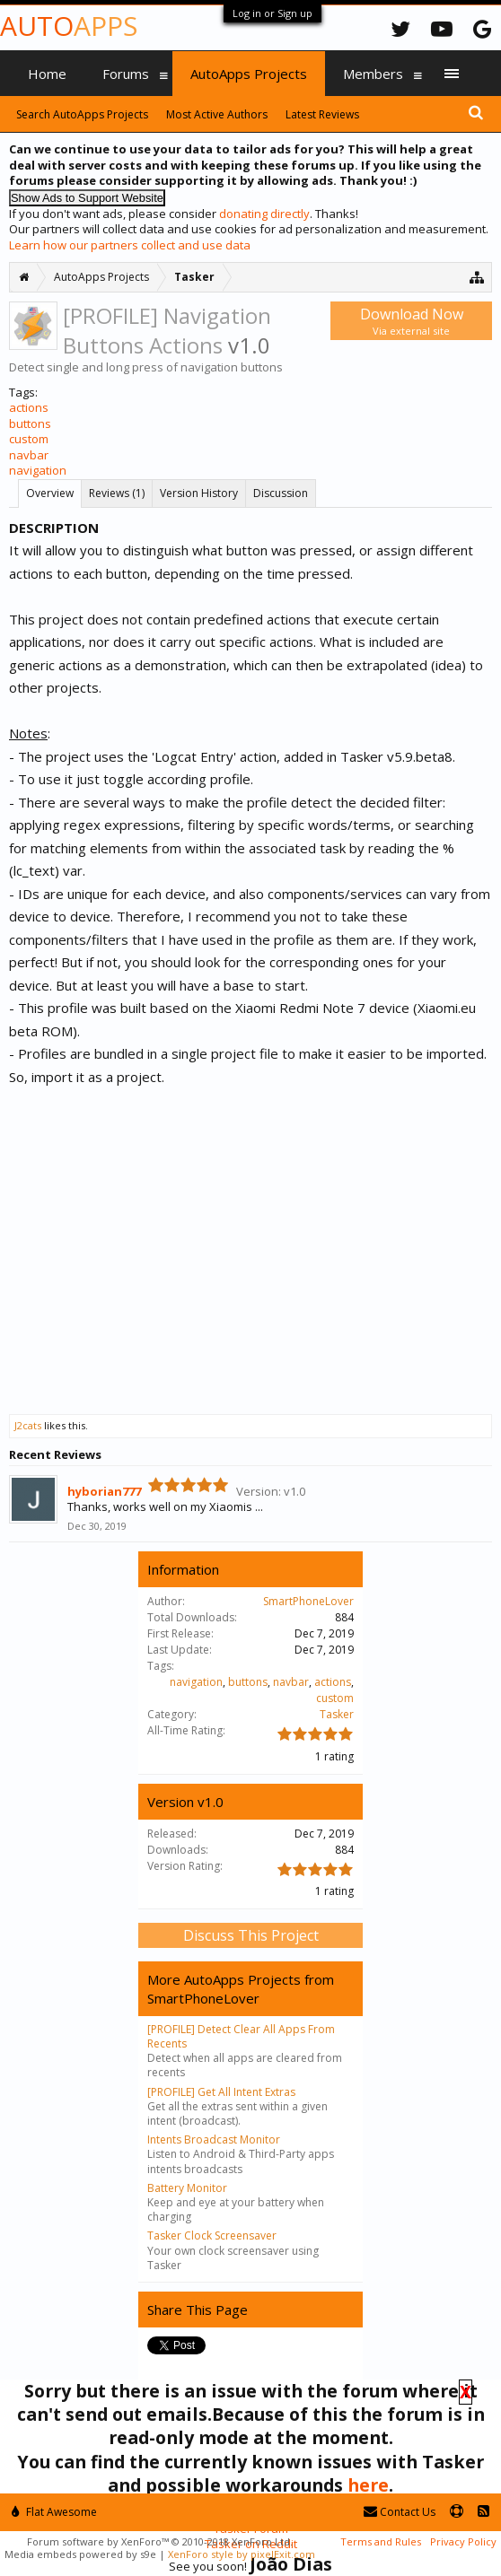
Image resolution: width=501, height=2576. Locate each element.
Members (373, 74)
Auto (68, 25)
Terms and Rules (380, 2541)
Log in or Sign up (272, 13)
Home (47, 74)
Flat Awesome (54, 2511)
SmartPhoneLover (308, 1601)
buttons (30, 423)
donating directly (264, 213)
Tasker (337, 1714)
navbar (28, 455)
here (368, 2485)
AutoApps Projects (248, 74)
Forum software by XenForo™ (160, 2541)
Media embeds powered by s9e (80, 2554)
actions (28, 407)
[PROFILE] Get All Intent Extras (221, 2092)
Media (47, 118)
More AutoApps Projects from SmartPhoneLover (240, 1988)
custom (28, 439)
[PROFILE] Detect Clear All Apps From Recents (241, 2036)
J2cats (27, 1425)
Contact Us (399, 2511)
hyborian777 (104, 1491)
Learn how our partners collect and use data (129, 245)
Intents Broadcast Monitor (213, 2139)
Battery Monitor (187, 2188)
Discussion (280, 493)
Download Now (411, 320)
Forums (125, 74)
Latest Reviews (322, 114)
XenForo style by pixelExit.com (241, 2554)
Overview (50, 493)
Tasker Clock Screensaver (212, 2235)
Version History (199, 493)
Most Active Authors (217, 114)
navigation (37, 470)
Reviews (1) (117, 493)
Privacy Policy (463, 2541)
